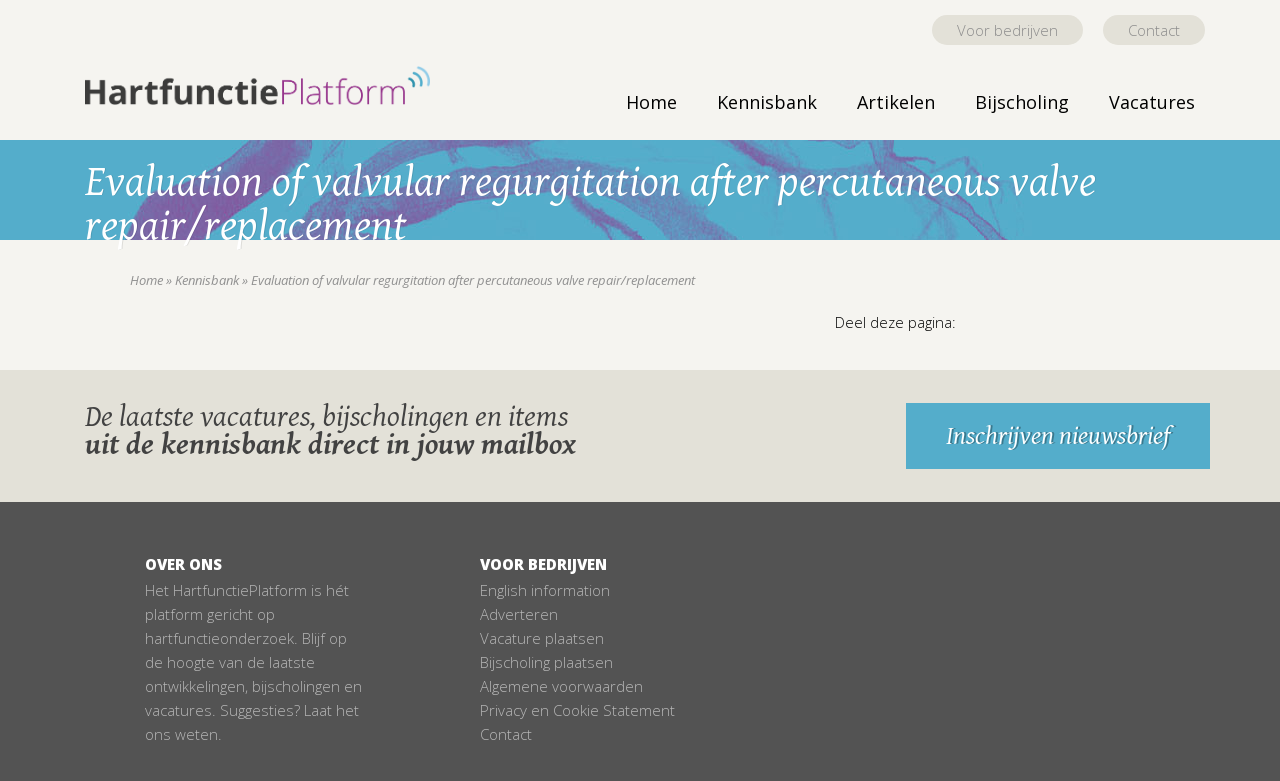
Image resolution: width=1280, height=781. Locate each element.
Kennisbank (767, 102)
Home (651, 102)
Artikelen (896, 102)
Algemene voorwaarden (561, 686)
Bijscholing (1022, 102)
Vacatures (1152, 102)
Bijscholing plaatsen (546, 662)
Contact (1154, 30)
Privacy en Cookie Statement (577, 710)
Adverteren (519, 614)
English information (545, 590)
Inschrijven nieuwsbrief (1058, 436)
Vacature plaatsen (542, 638)
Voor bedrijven (1007, 30)
